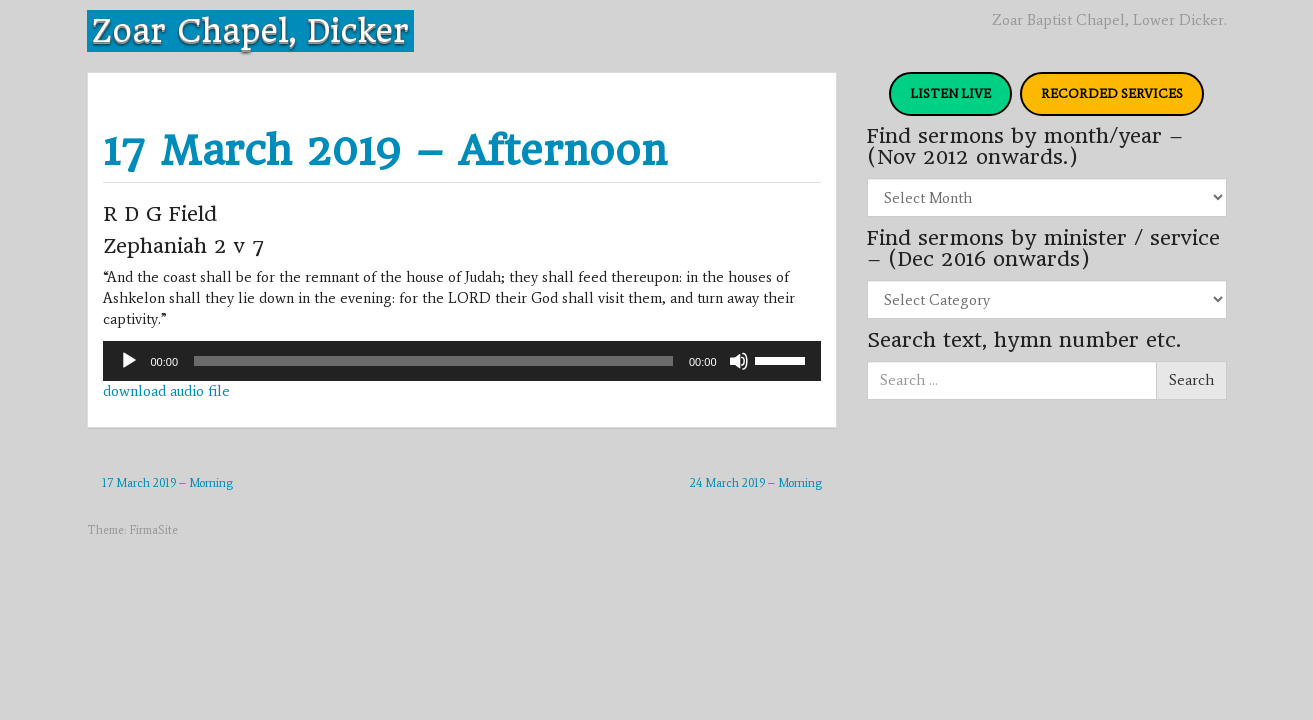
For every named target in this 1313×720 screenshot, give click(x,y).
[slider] (433, 361)
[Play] (129, 361)
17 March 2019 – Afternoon (385, 150)
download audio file (166, 391)
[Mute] (739, 361)
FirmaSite (153, 530)
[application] (462, 361)
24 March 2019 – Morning (756, 483)
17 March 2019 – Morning (167, 483)
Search (1191, 380)
